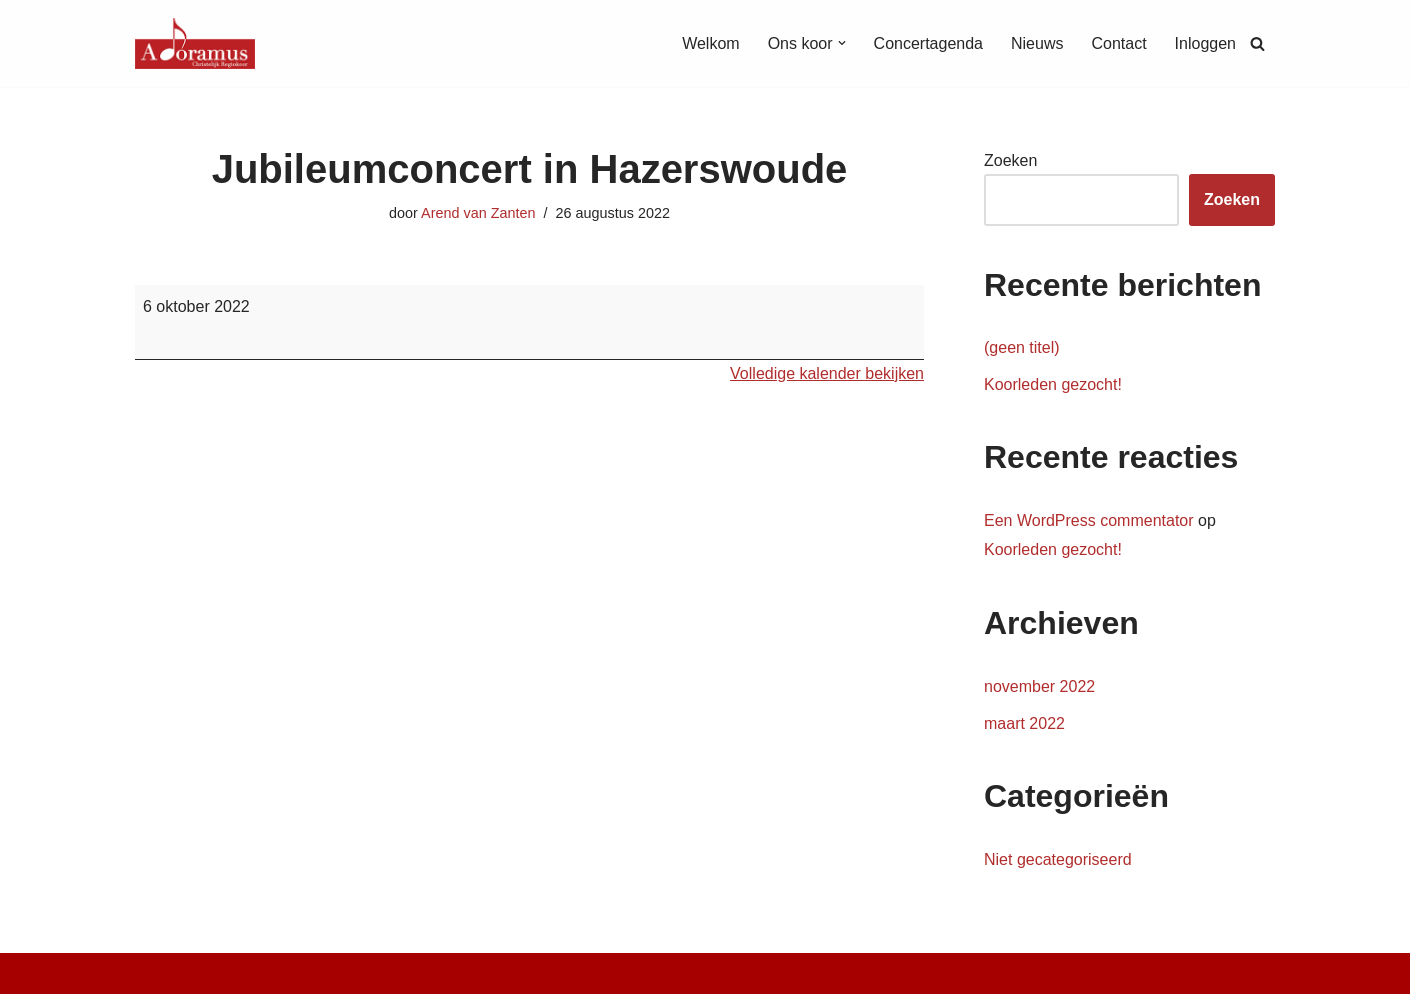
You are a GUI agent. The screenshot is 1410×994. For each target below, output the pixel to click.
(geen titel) (1022, 347)
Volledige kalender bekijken (827, 373)
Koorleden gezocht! (1053, 384)
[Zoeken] (1257, 43)
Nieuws (1037, 43)
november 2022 (1039, 686)
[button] (842, 43)
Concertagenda (928, 43)
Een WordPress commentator (1089, 520)
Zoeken (1010, 160)
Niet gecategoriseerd (1058, 859)
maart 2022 (1024, 723)
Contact (1118, 43)
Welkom (711, 43)
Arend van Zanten (478, 213)
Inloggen (1205, 43)
